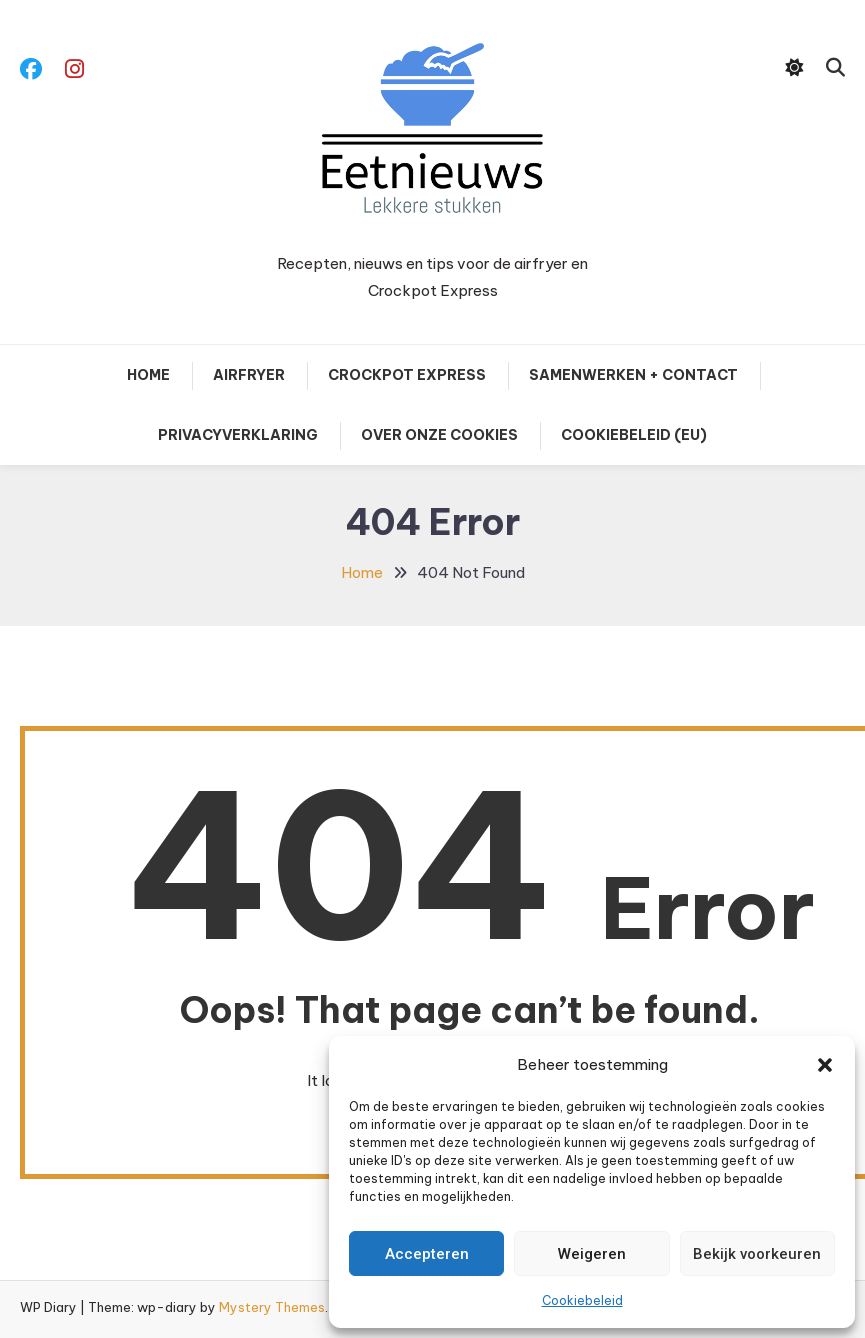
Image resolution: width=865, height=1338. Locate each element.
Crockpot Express (407, 375)
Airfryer (249, 375)
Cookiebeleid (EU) (634, 435)
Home (148, 375)
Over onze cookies (439, 435)
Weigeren (592, 1254)
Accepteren (427, 1254)
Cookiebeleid (582, 1300)
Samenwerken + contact (633, 375)
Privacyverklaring (238, 435)
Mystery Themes (272, 1307)
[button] (825, 1065)
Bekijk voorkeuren (757, 1254)
